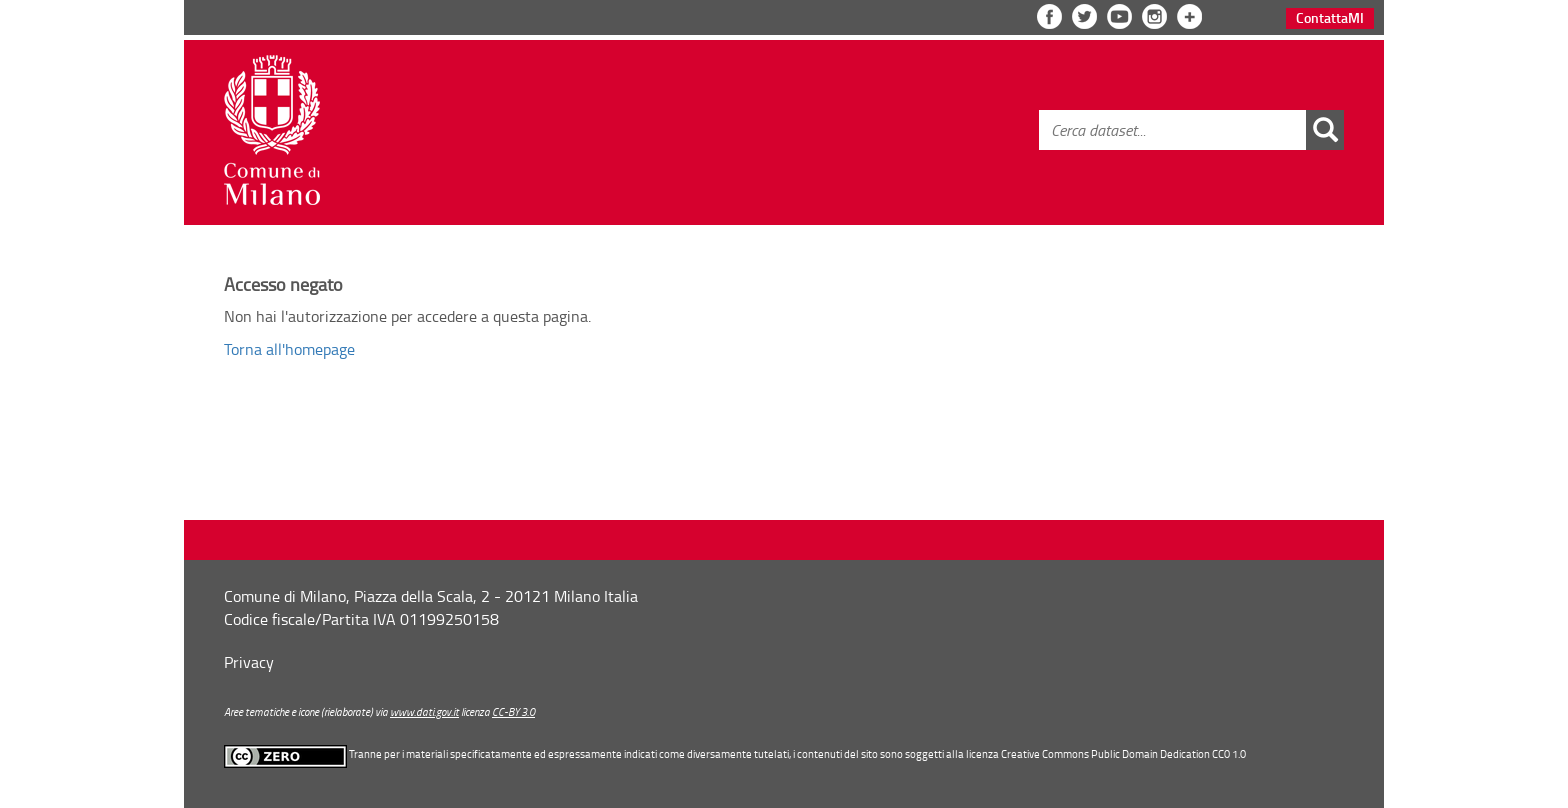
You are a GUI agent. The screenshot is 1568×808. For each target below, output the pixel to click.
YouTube (1119, 16)
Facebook (1049, 16)
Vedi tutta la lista (1189, 16)
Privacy (249, 662)
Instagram (1154, 16)
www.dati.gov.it (424, 711)
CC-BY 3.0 (513, 711)
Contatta (1330, 18)
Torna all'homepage (289, 349)
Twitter (1084, 16)
